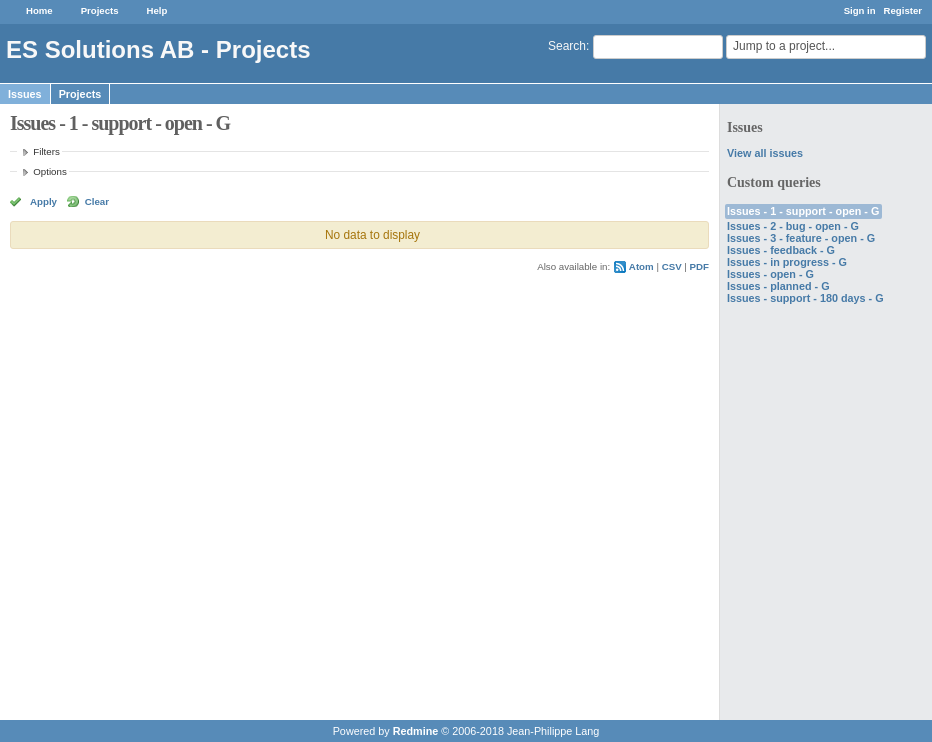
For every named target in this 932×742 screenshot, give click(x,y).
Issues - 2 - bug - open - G (793, 226)
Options (50, 171)
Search (567, 46)
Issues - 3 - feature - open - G (801, 238)
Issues (25, 94)
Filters (46, 151)
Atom (641, 266)
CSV (672, 266)
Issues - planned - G (778, 286)
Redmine (416, 731)
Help (157, 10)
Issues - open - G (770, 274)
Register (903, 10)
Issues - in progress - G (787, 262)
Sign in (860, 10)
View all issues (765, 153)
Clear (97, 201)
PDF (699, 266)
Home (39, 10)
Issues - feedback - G (781, 250)
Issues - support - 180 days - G (805, 298)
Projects (100, 10)
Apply (43, 201)
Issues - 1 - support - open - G (803, 211)
